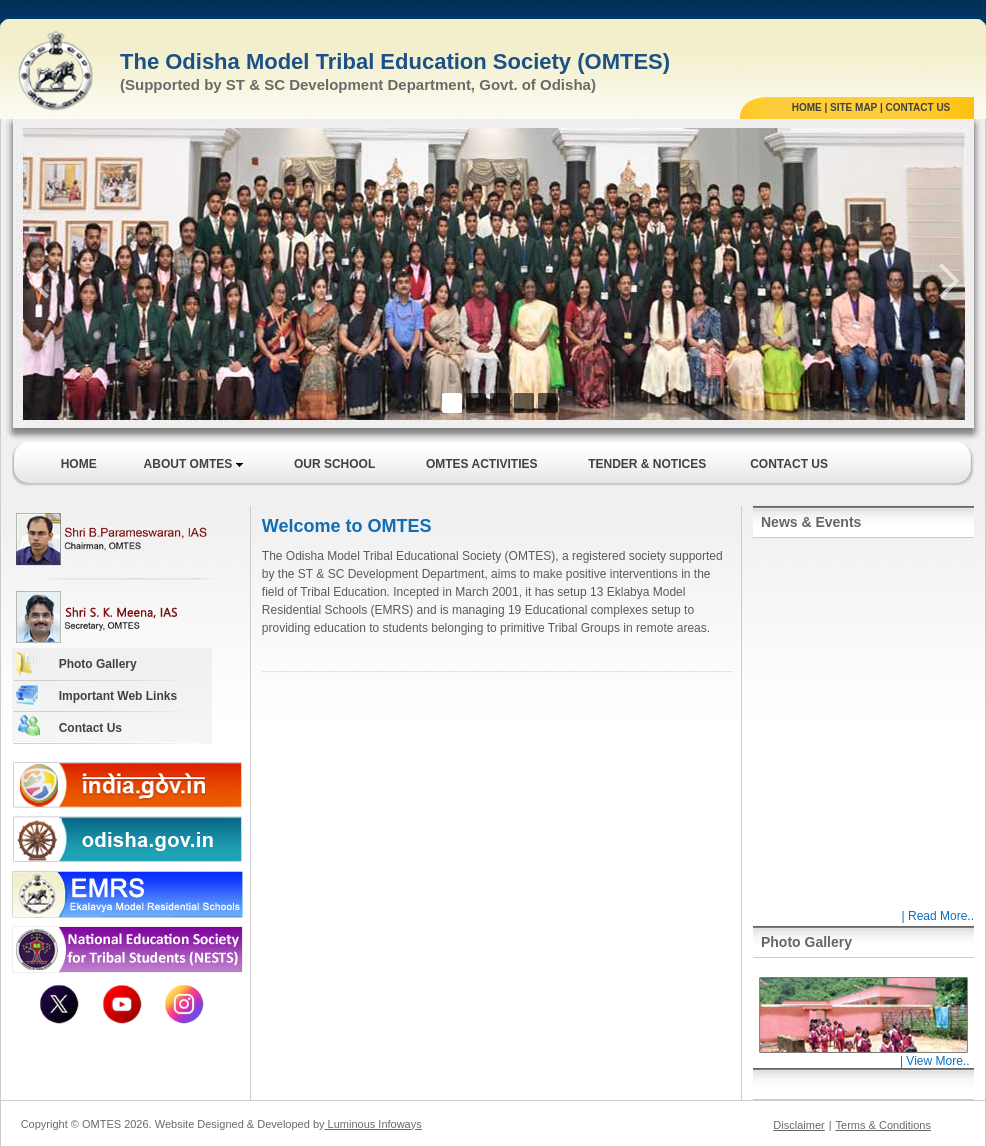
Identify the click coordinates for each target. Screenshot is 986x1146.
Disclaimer (798, 1125)
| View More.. (863, 1055)
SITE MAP (853, 107)
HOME (807, 107)
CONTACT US (917, 107)
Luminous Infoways (373, 1124)
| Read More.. (938, 916)
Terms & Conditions (883, 1125)
